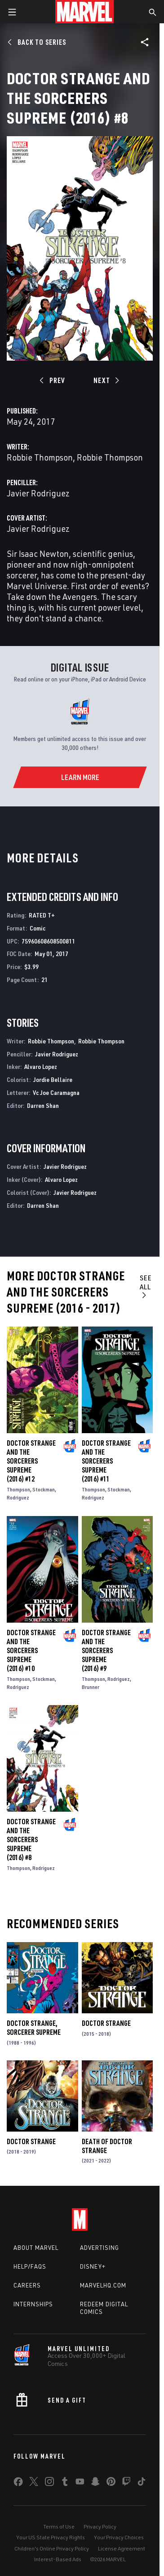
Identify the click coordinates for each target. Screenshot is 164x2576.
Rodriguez (18, 1497)
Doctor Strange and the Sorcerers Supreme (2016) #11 (106, 1461)
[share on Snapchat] (95, 2483)
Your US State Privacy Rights (50, 2537)
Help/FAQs (29, 2266)
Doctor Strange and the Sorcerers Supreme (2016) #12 (31, 1461)
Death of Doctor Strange (107, 2146)
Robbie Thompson (40, 457)
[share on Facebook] (18, 2483)
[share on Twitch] (126, 2483)
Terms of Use (59, 2526)
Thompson (18, 1489)
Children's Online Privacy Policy (51, 2548)
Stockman (43, 1489)
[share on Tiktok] (141, 2483)
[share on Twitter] (33, 2483)
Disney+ (93, 2266)
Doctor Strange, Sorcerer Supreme (34, 2028)
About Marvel (35, 2247)
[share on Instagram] (49, 2483)
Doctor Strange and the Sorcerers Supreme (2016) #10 (31, 1650)
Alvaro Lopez (40, 1066)
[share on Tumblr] (64, 2483)
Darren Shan (43, 1105)
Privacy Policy (100, 2526)
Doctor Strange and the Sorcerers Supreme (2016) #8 (31, 1839)
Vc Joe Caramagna (56, 1092)
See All (146, 1286)
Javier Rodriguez (38, 493)
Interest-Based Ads (57, 2559)
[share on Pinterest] (110, 2483)
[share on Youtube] (79, 2483)
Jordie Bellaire (52, 1079)
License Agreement (121, 2548)
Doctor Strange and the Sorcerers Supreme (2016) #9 (106, 1650)
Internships (33, 2304)
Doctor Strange (106, 2023)
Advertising (99, 2247)
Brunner (90, 1687)
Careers (27, 2285)
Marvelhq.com (103, 2285)
